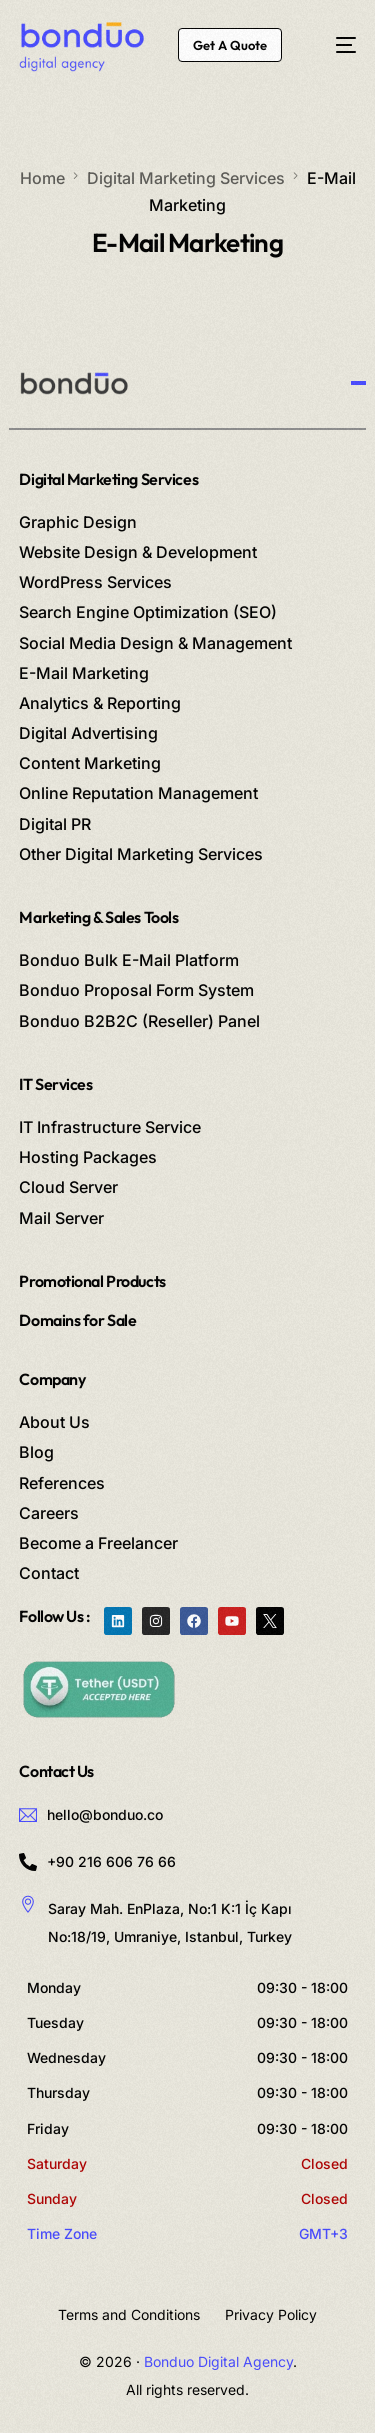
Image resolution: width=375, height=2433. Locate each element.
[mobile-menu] (335, 45)
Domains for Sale (77, 1320)
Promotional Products (92, 1281)
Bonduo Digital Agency (218, 2361)
